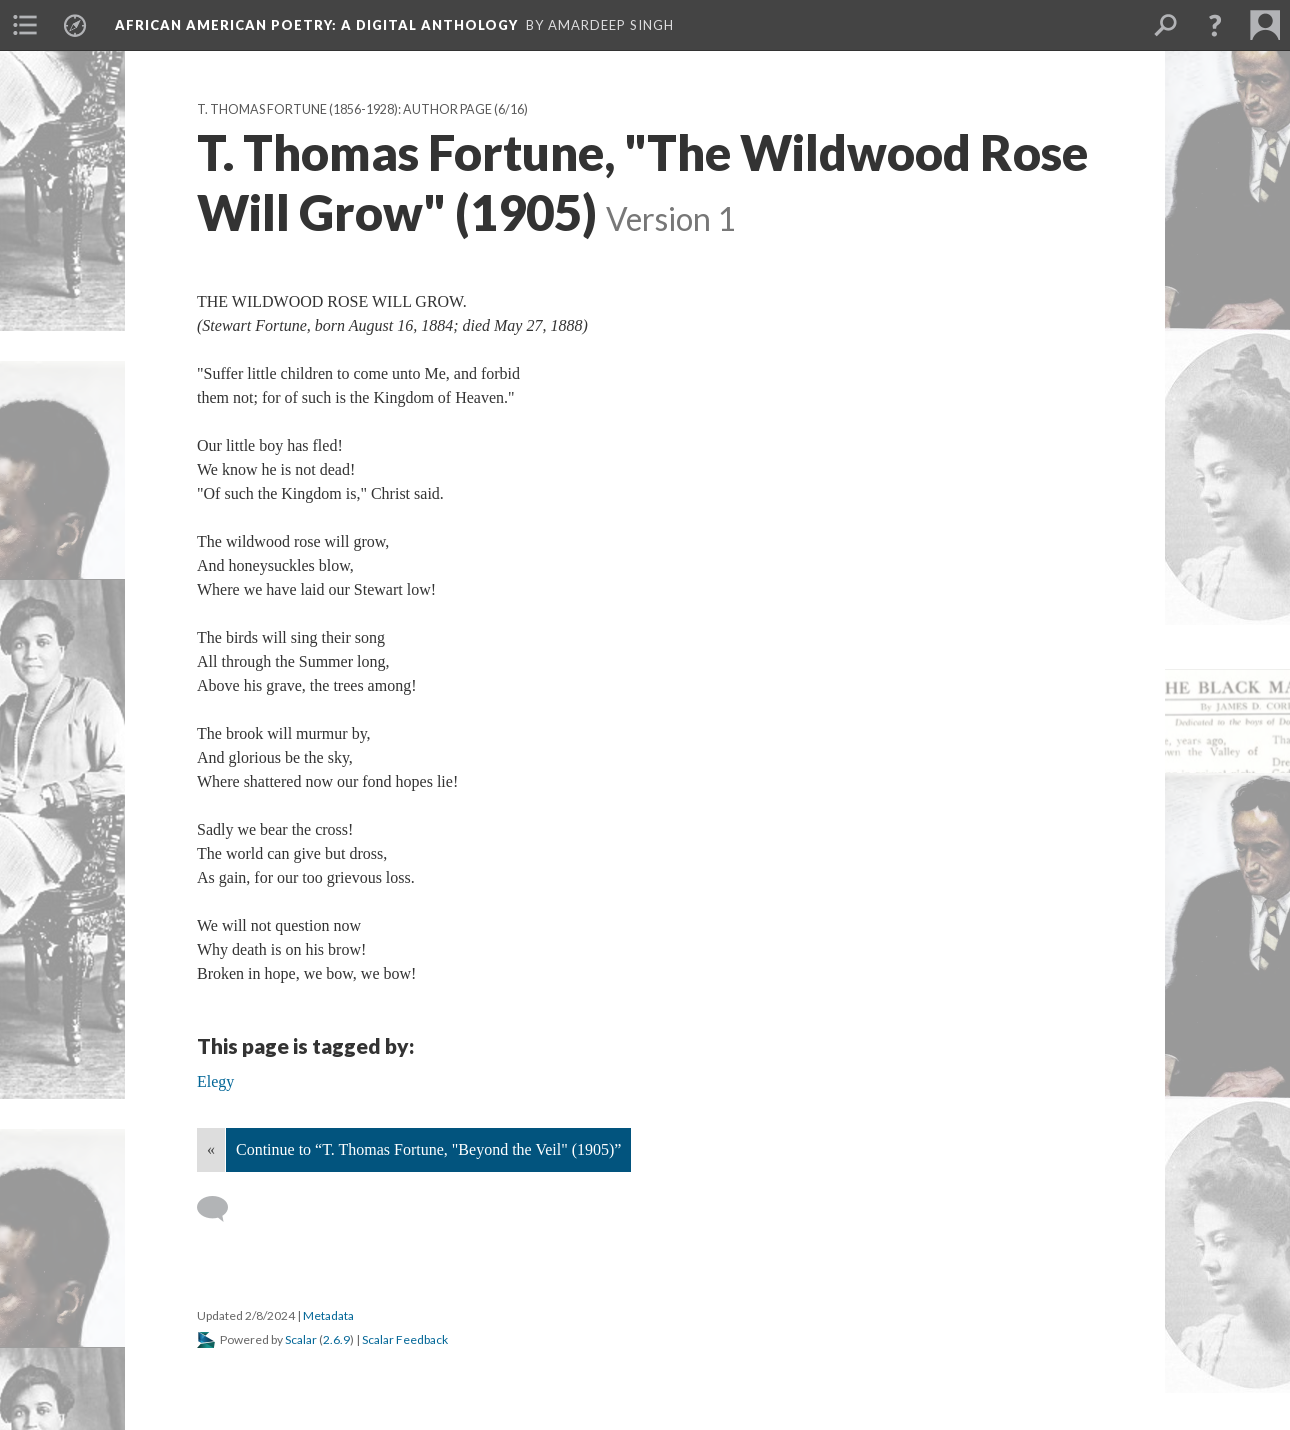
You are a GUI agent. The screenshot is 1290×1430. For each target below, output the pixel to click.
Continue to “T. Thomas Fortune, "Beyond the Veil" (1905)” (428, 1149)
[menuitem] (25, 25)
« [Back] (211, 1149)
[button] (1215, 25)
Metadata (328, 1315)
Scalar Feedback (405, 1339)
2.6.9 (336, 1339)
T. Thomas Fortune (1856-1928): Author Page (344, 109)
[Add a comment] (221, 1209)
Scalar (301, 1339)
